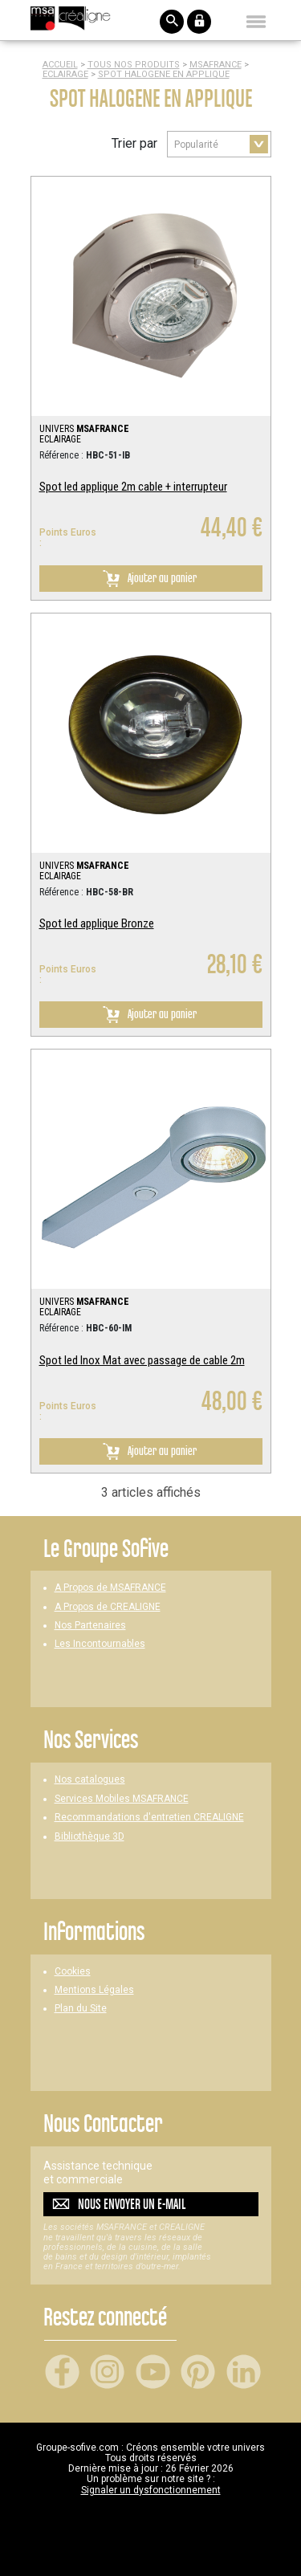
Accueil (60, 64)
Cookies (73, 1972)
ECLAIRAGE (65, 74)
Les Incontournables (100, 1644)
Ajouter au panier (147, 577)
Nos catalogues (90, 1780)
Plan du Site (81, 2008)
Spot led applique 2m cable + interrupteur (133, 486)
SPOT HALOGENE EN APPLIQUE (164, 74)
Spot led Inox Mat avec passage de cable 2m (142, 1360)
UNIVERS (84, 428)
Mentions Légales (94, 1990)
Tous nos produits (133, 64)
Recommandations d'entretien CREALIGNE (149, 1817)
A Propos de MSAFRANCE (110, 1588)
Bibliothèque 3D (89, 1837)
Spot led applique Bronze (96, 923)
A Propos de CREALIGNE (108, 1607)
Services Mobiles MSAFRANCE (122, 1799)
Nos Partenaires (90, 1625)
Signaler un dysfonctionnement (151, 2490)
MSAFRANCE (215, 64)
